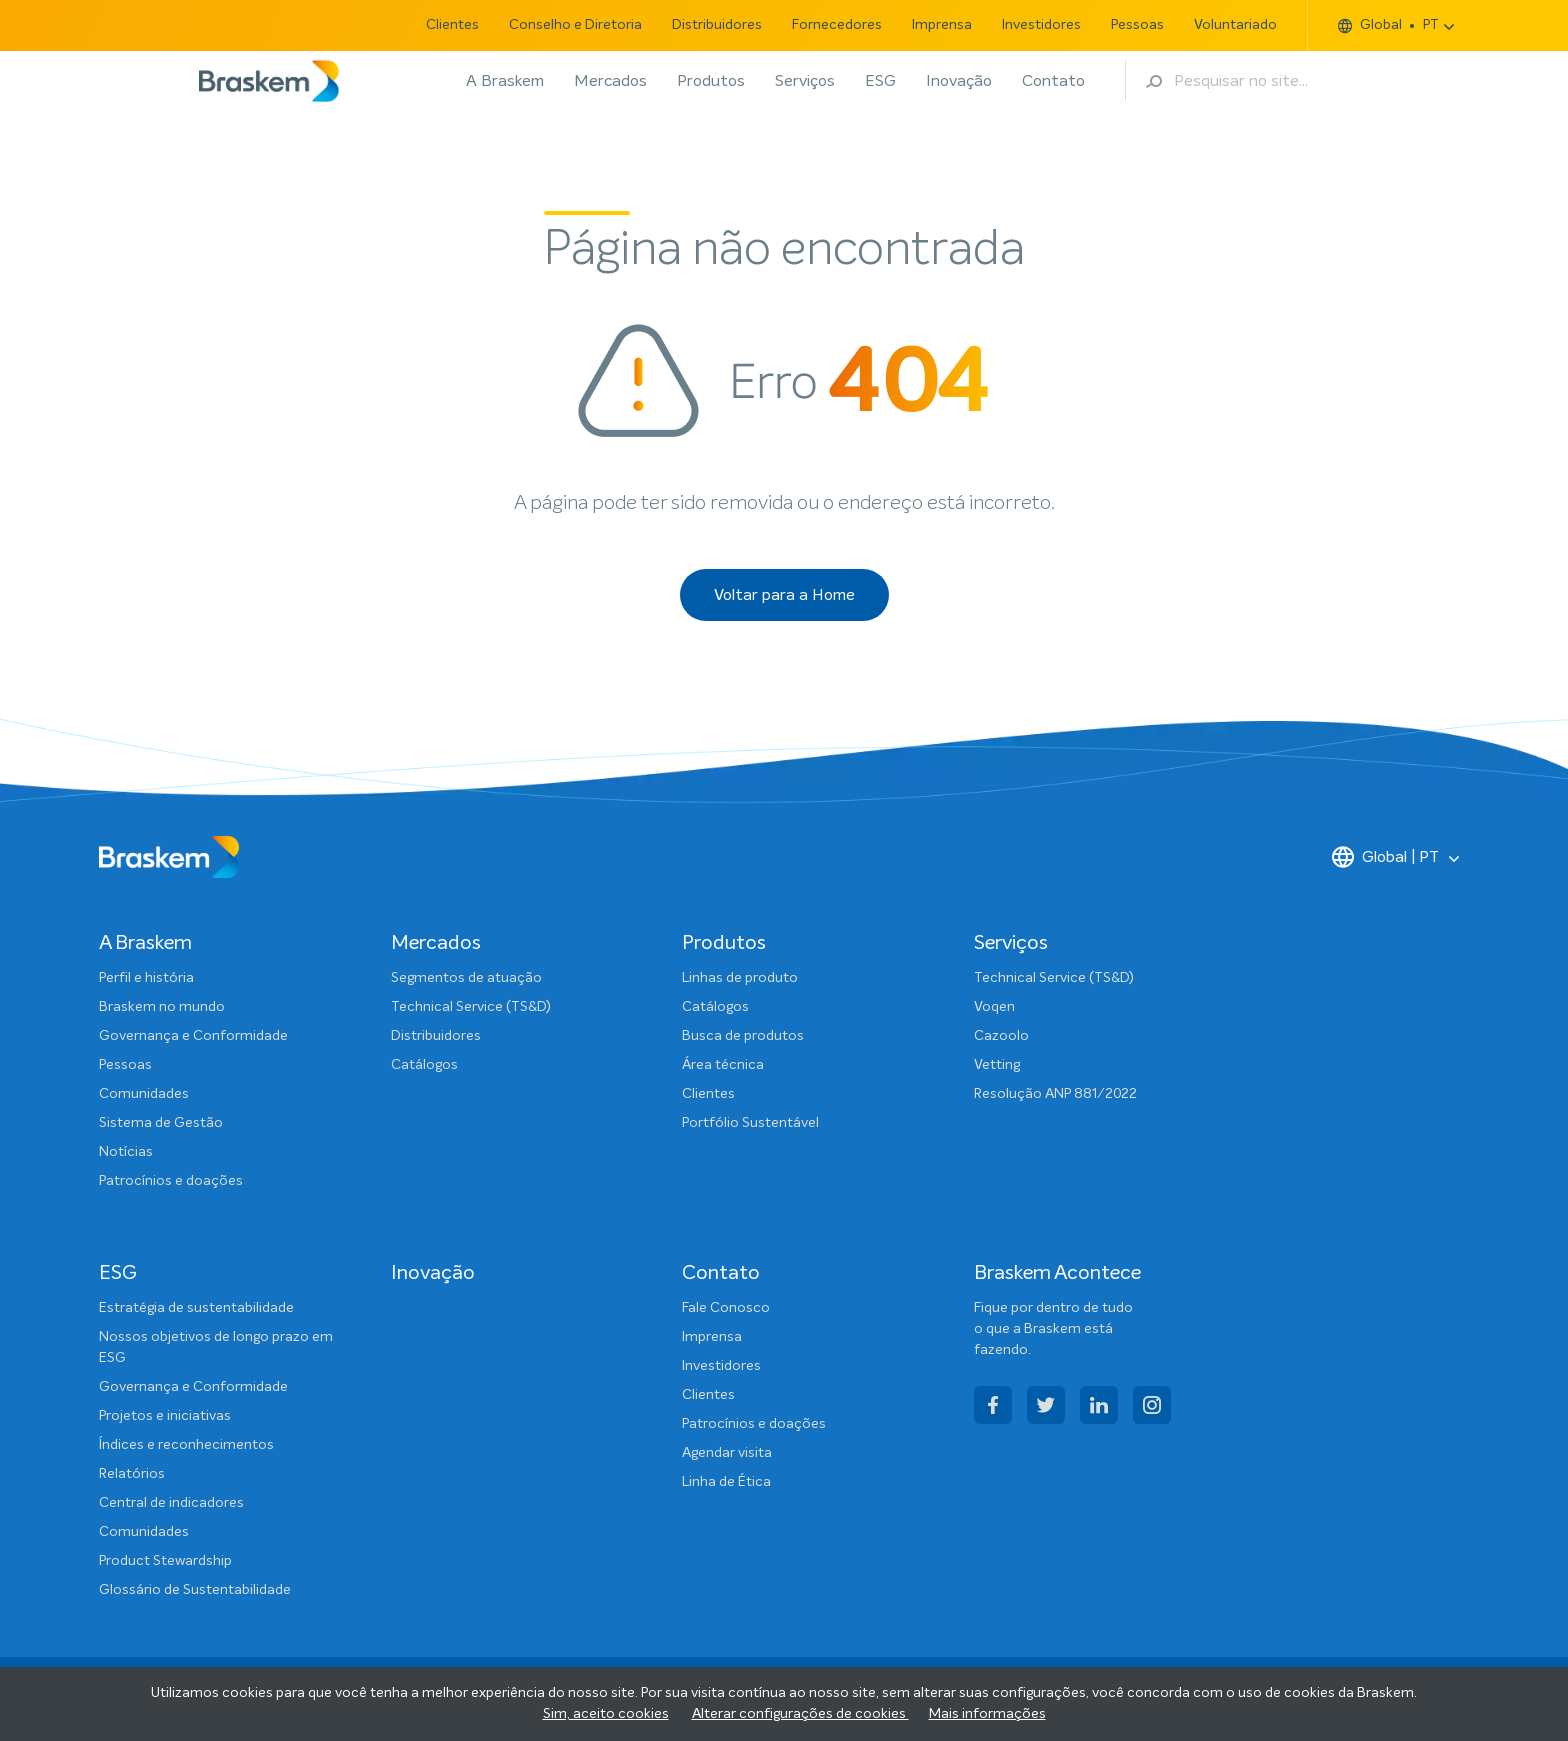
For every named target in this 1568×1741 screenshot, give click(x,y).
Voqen (994, 1007)
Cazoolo (1001, 1036)
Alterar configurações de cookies (800, 1714)
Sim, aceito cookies (606, 1714)
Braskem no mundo (162, 1007)
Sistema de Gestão (161, 1123)
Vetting (997, 1065)
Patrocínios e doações (171, 1181)
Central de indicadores (171, 1503)
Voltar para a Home (784, 595)
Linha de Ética (726, 1482)
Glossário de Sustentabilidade (195, 1590)
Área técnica (723, 1065)
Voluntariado (1235, 25)
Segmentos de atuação (466, 978)
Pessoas (1137, 25)
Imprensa (942, 25)
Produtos (711, 81)
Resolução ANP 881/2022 (1055, 1094)
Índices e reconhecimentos (186, 1445)
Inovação (959, 81)
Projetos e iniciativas (165, 1416)
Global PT (1388, 25)
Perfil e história (146, 978)
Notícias (126, 1152)
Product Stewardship (165, 1561)
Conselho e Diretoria (575, 25)
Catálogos (424, 1065)
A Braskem (505, 81)
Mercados (610, 81)
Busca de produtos (743, 1036)
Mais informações (987, 1714)
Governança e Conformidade (193, 1036)
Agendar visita (727, 1453)
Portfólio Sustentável (750, 1123)
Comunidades (144, 1094)
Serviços (805, 81)
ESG (880, 81)
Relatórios (132, 1474)
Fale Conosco (726, 1308)
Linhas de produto (740, 978)
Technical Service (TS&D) (471, 1007)
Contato (1053, 81)
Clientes (452, 25)
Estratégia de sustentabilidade (196, 1308)
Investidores (1041, 25)
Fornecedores (837, 25)
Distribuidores (717, 25)
